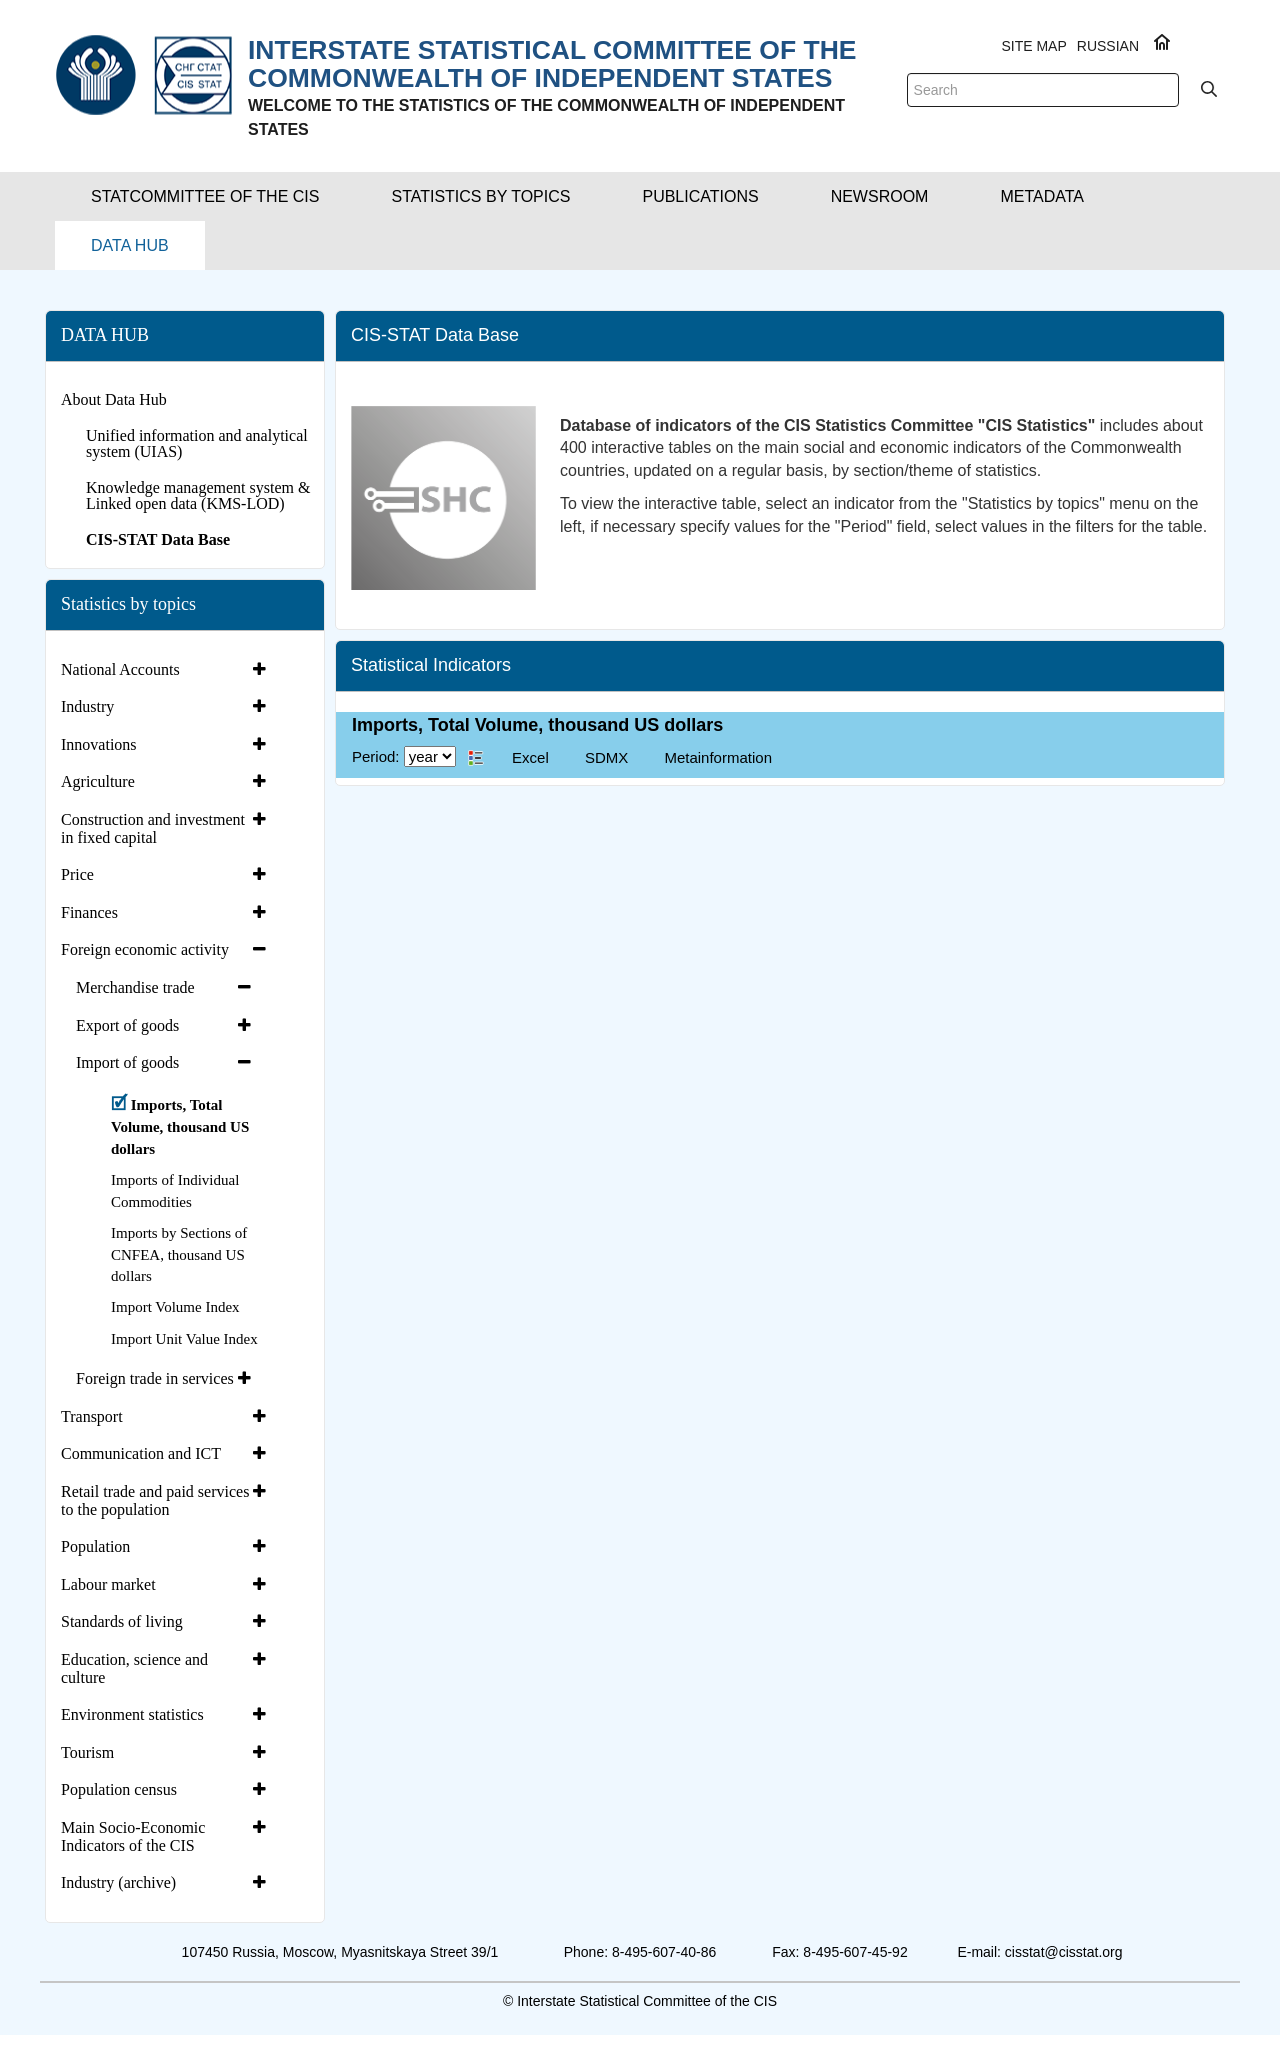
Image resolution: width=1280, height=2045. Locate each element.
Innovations (99, 744)
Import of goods (127, 1062)
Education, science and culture (134, 1668)
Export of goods (127, 1025)
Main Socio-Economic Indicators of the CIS (133, 1836)
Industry (87, 706)
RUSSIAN (1108, 46)
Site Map (1033, 46)
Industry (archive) (118, 1882)
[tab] (166, 670)
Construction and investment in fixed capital (153, 828)
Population (95, 1546)
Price (77, 874)
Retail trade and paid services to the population (155, 1500)
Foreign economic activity (145, 949)
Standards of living (122, 1621)
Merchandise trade (135, 987)
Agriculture (98, 781)
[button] (205, 196)
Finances (89, 912)
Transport (92, 1416)
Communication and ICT (141, 1453)
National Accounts (120, 669)
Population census (119, 1789)
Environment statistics (132, 1714)
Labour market (108, 1584)
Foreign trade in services (155, 1378)
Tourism (87, 1752)
